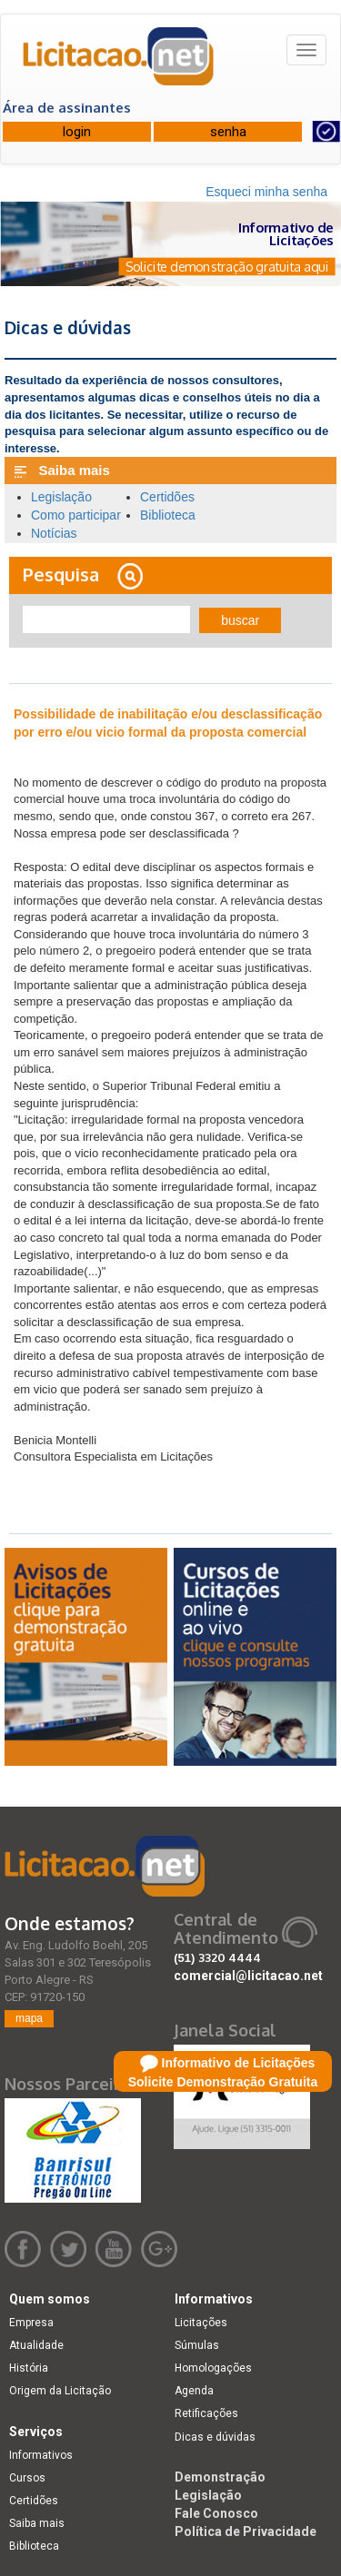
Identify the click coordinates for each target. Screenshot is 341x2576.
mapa (29, 2018)
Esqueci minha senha (266, 191)
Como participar (76, 515)
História (28, 2368)
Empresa (31, 2322)
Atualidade (36, 2345)
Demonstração (220, 2477)
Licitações (201, 2322)
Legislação (61, 497)
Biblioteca (168, 515)
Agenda (194, 2390)
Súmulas (197, 2345)
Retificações (206, 2413)
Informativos (41, 2455)
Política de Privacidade (245, 2531)
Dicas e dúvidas (215, 2437)
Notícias (54, 533)
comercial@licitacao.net (248, 1975)
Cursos (27, 2478)
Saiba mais (37, 2523)
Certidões (167, 497)
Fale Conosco (216, 2513)
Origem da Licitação (60, 2390)
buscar (240, 620)
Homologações (213, 2368)
